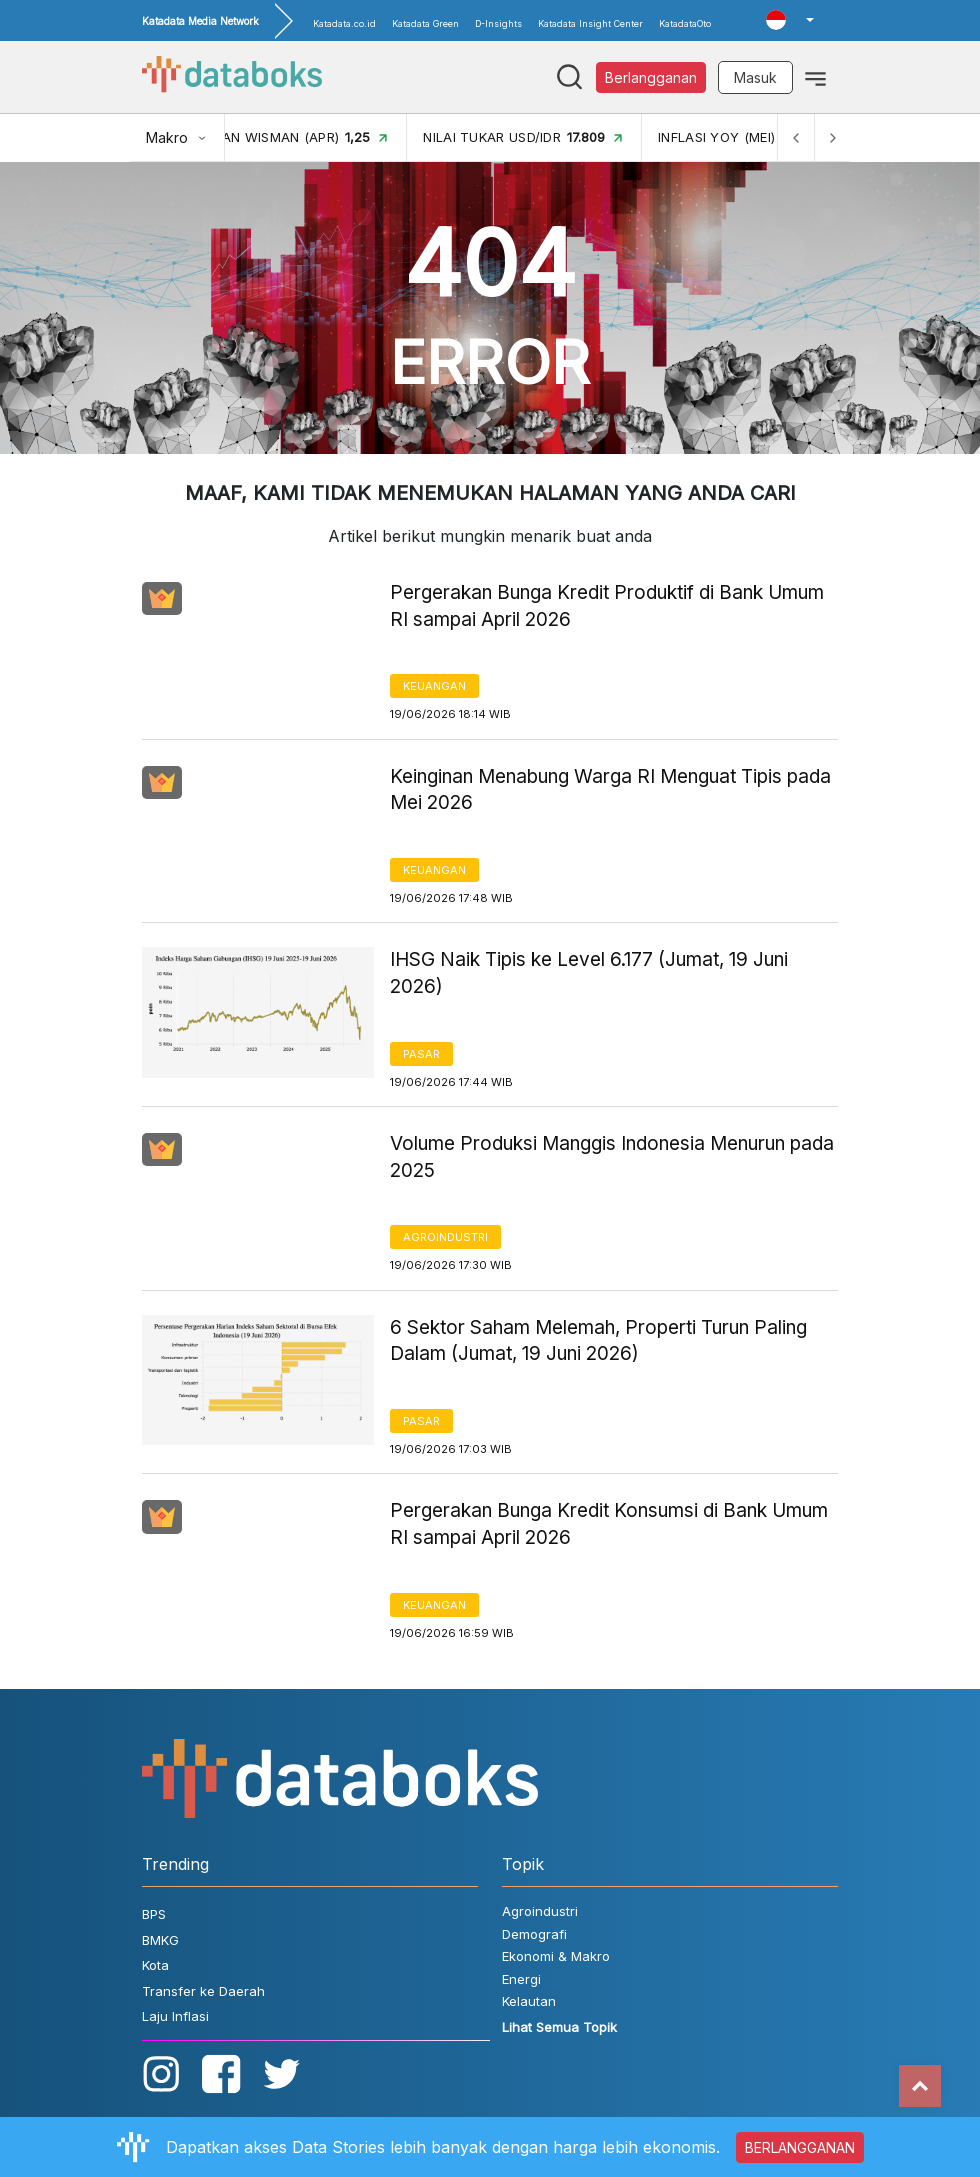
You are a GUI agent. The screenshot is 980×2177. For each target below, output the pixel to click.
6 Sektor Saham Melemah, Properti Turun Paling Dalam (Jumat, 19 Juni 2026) (598, 1341)
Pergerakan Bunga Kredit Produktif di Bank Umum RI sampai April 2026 (607, 606)
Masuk (755, 77)
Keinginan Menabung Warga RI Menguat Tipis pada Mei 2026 (610, 790)
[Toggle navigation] (815, 77)
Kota (155, 1965)
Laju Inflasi (175, 2016)
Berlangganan (651, 77)
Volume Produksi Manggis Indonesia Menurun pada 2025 (612, 1157)
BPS (154, 1914)
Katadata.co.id (344, 23)
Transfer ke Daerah (203, 1991)
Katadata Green (425, 23)
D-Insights (498, 23)
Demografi (534, 1934)
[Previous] (796, 137)
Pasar (421, 1054)
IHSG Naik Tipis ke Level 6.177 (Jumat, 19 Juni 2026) (589, 973)
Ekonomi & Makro (556, 1956)
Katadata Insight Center (590, 23)
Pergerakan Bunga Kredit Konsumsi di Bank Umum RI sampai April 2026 (609, 1524)
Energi (521, 1979)
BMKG (160, 1940)
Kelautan (529, 2001)
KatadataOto (685, 23)
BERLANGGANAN (800, 2147)
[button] (790, 20)
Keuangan (434, 686)
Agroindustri (445, 1237)
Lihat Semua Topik (559, 2027)
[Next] (832, 137)
